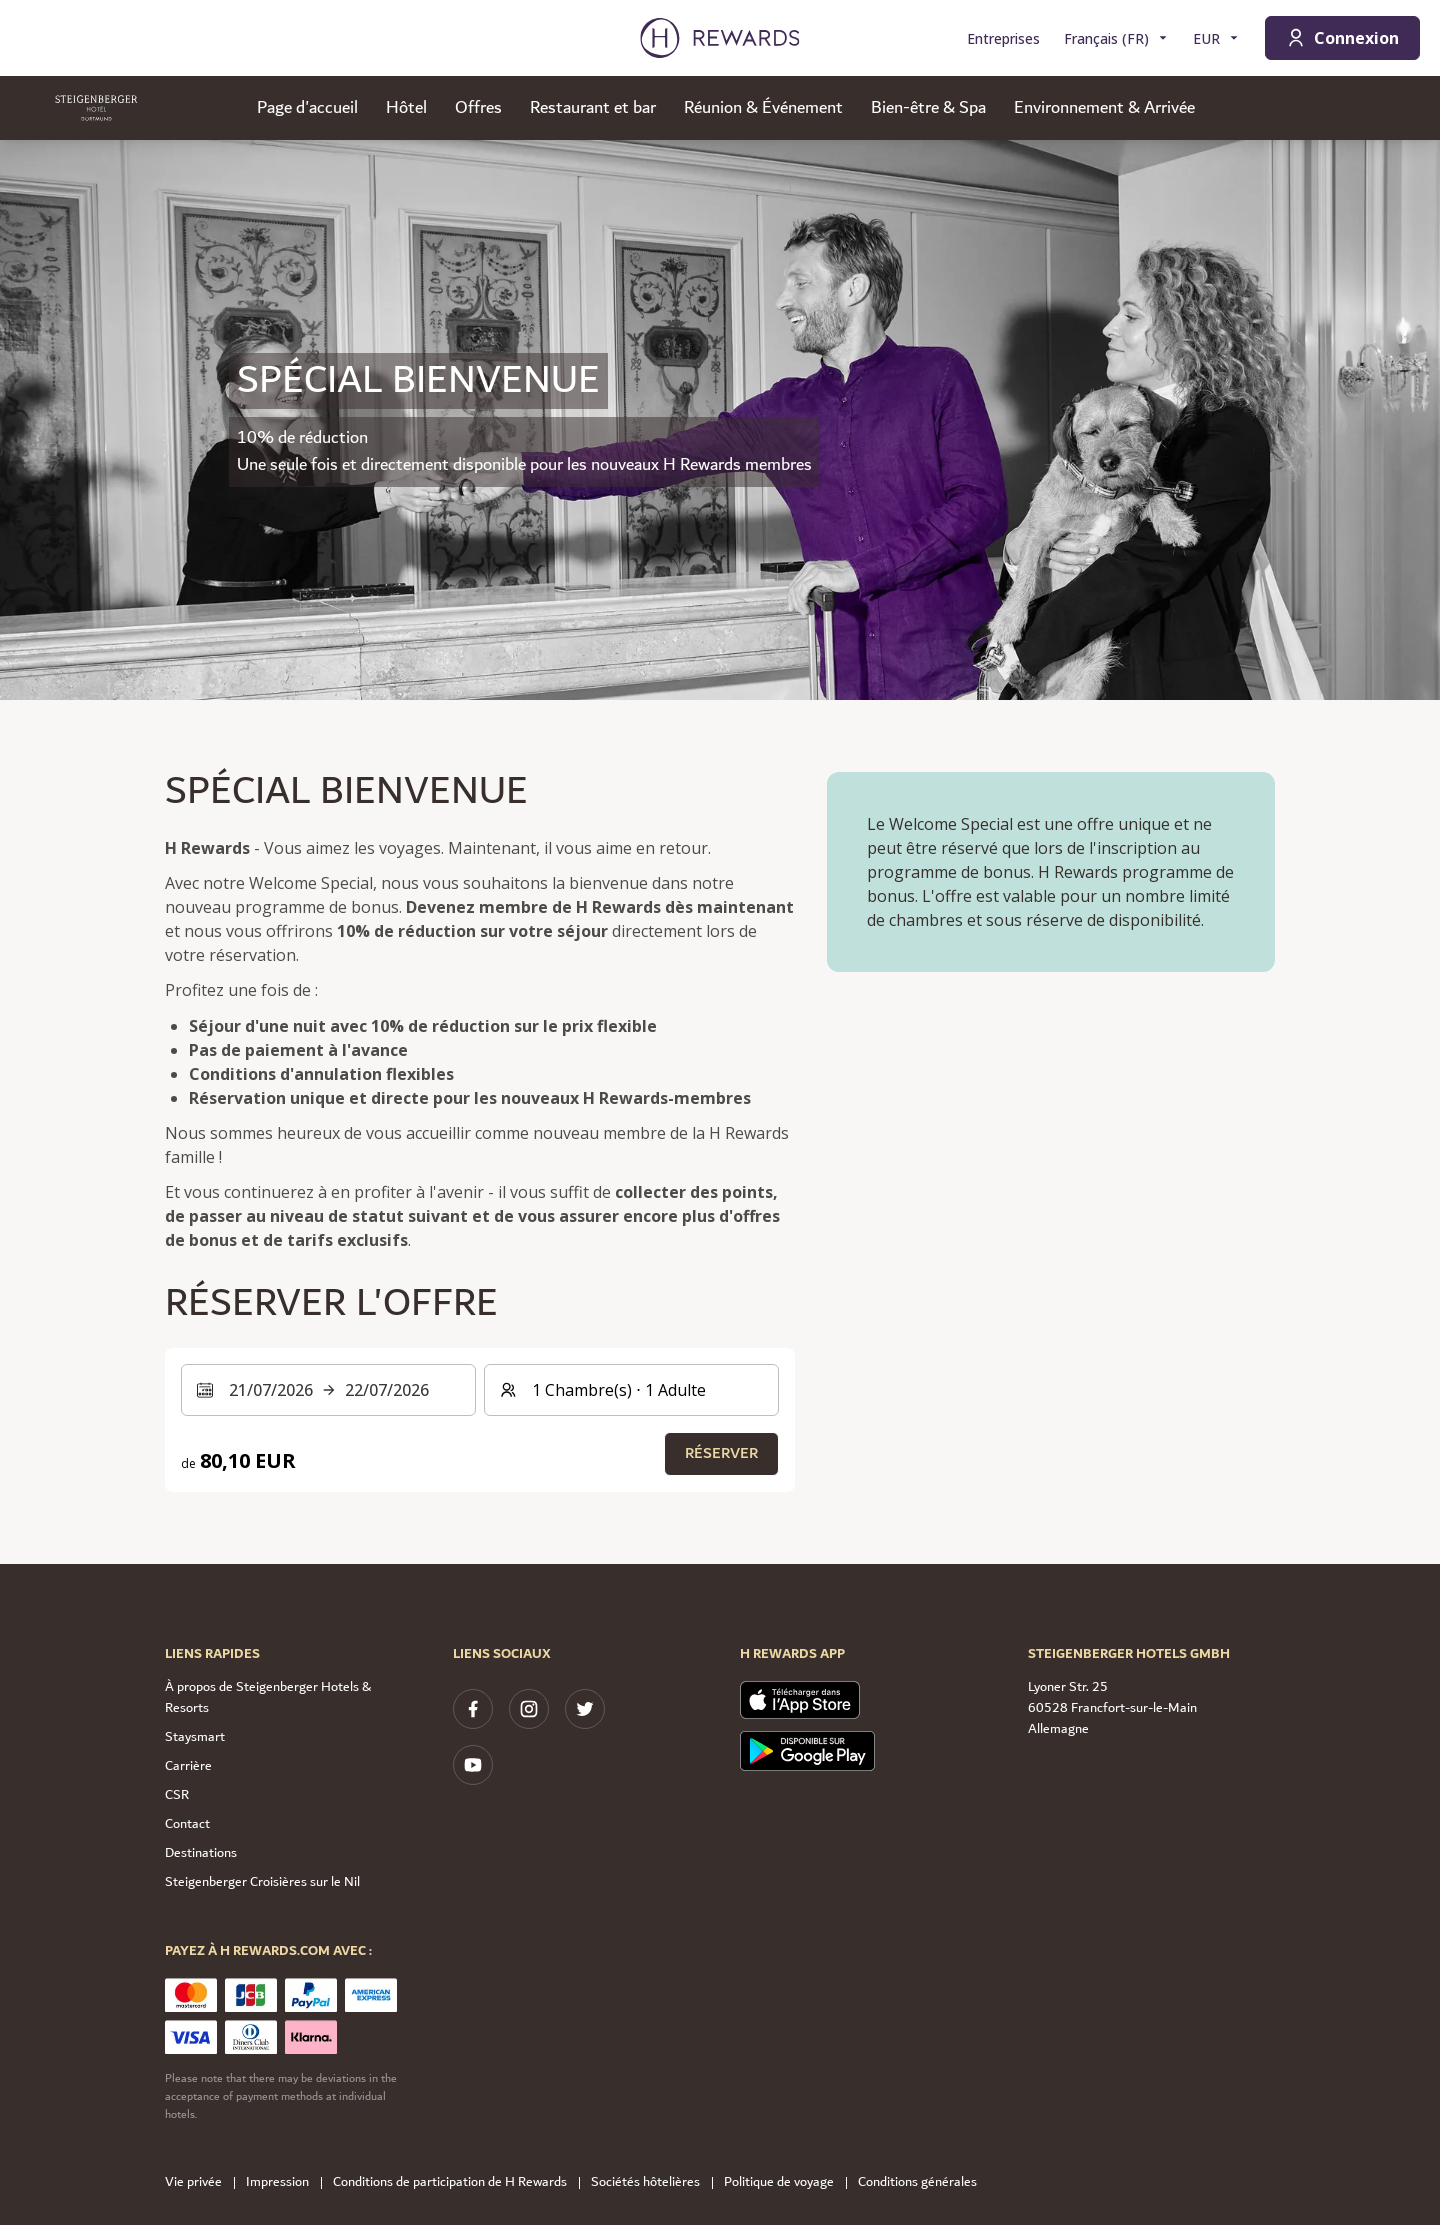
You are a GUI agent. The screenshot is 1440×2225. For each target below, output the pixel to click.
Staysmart (195, 1737)
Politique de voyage (785, 2182)
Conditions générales (923, 2182)
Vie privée (199, 2182)
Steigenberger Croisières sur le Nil (262, 1882)
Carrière (188, 1766)
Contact (187, 1824)
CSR (177, 1795)
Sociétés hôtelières (651, 2182)
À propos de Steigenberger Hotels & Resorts (268, 1697)
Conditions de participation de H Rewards (456, 2182)
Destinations (201, 1853)
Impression (283, 2182)
